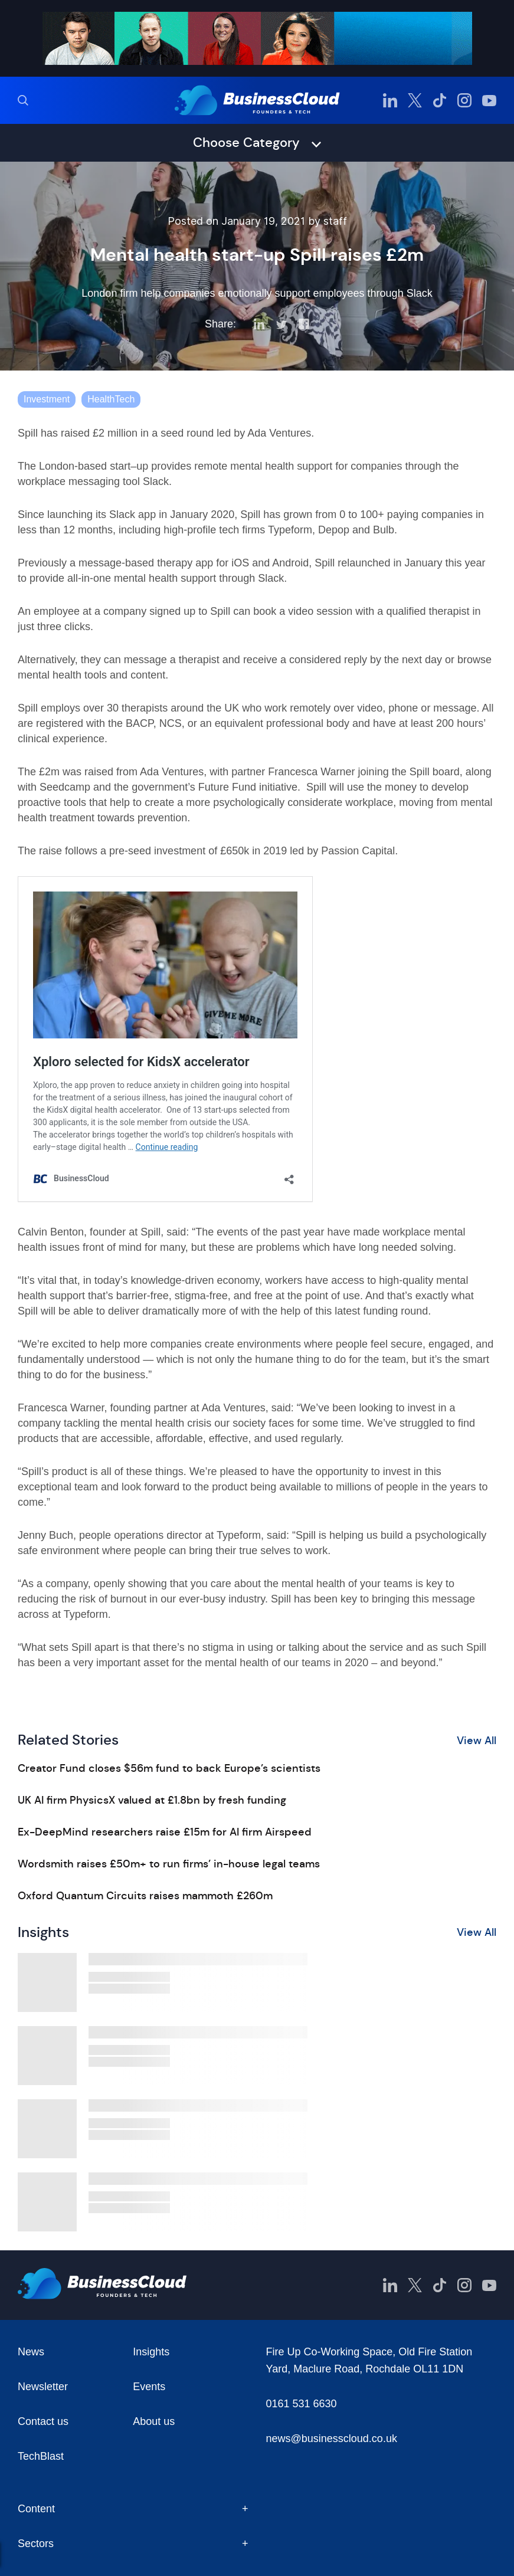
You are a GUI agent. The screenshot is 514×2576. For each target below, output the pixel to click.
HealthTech (111, 399)
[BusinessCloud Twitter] (415, 100)
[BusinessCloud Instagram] (464, 100)
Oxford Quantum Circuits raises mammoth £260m (145, 1895)
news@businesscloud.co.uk (331, 2438)
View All (476, 1740)
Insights (151, 2352)
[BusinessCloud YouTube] (489, 100)
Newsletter (43, 2387)
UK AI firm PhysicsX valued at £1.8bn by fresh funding (152, 1800)
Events (149, 2387)
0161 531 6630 (301, 2404)
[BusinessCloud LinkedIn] (390, 100)
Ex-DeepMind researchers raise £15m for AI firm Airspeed (165, 1832)
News (31, 2352)
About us (154, 2421)
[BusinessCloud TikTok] (440, 100)
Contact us (43, 2421)
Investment (47, 399)
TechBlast (41, 2456)
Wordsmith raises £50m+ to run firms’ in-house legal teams (169, 1863)
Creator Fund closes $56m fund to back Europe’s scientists (169, 1768)
